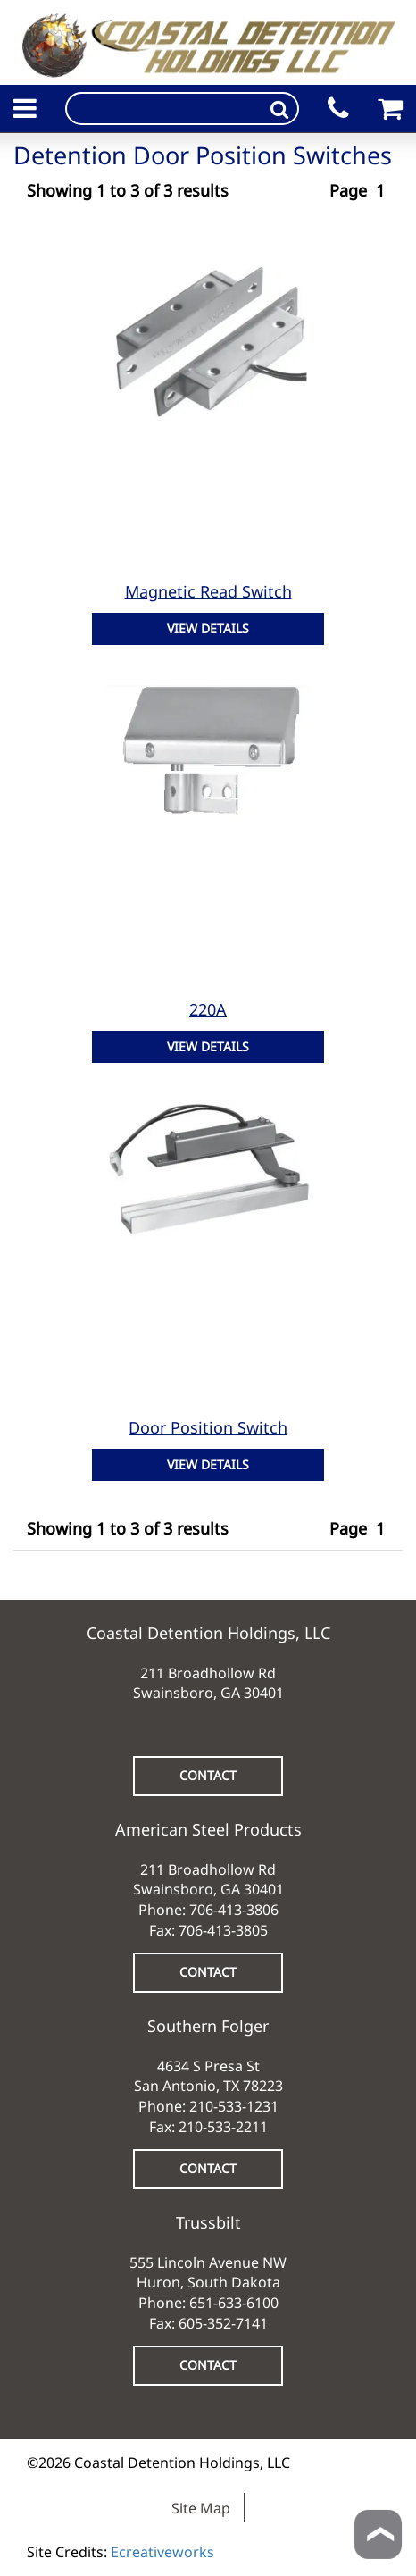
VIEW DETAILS (208, 628)
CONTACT (208, 1775)
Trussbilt (208, 2222)
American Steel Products (208, 1829)
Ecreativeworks (162, 2552)
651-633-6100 (234, 2303)
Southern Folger (208, 2026)
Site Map (200, 2508)
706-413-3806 (234, 1909)
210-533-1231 (234, 2106)
